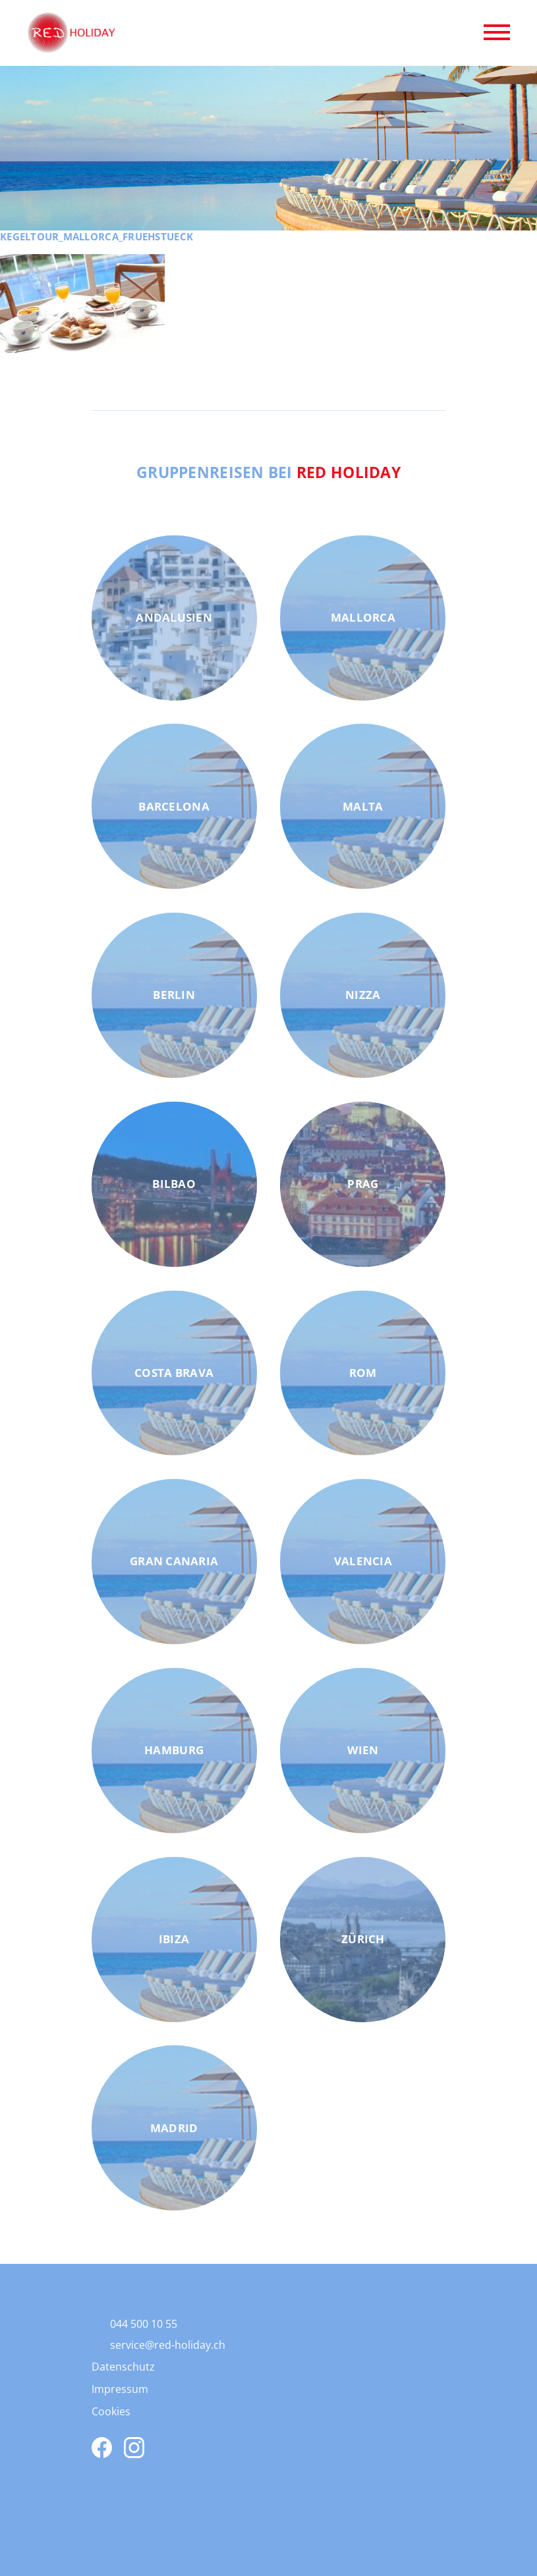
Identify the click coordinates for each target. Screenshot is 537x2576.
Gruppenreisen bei (268, 472)
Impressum (120, 2389)
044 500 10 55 (143, 2324)
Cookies (111, 2411)
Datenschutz (123, 2366)
